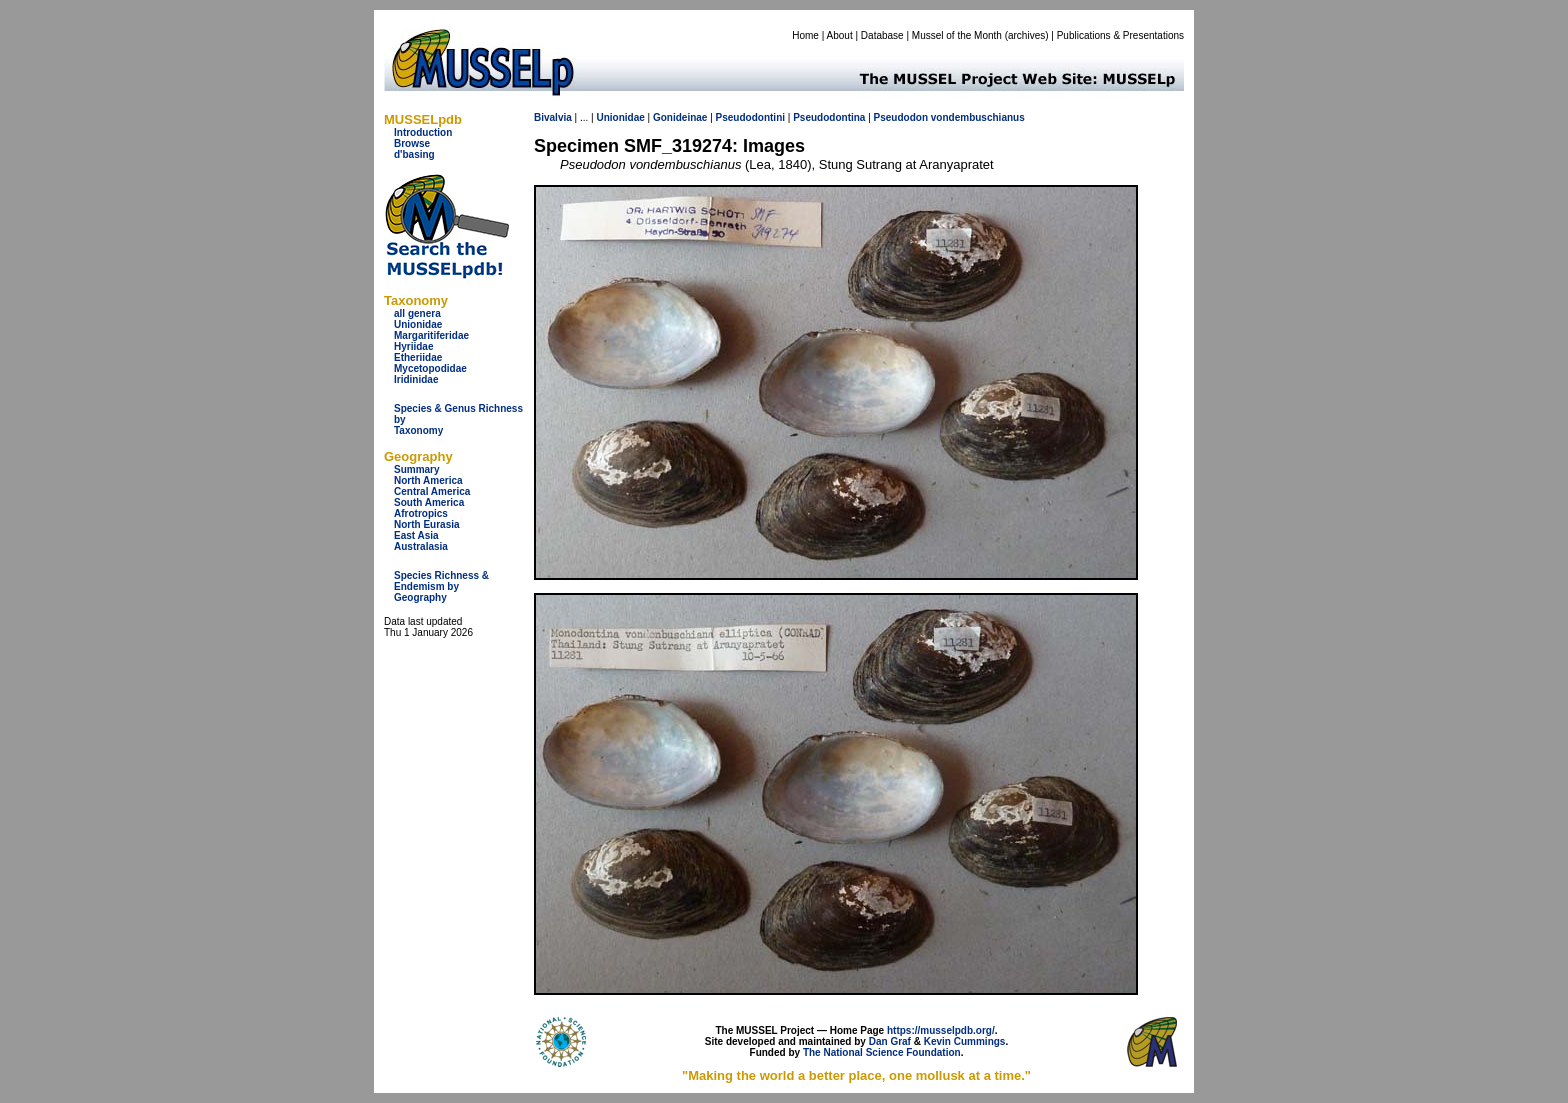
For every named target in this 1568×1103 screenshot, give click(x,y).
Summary (417, 469)
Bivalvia (553, 117)
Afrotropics (421, 513)
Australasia (421, 546)
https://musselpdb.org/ (941, 1030)
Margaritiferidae (431, 335)
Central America (432, 491)
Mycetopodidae (430, 368)
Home (805, 35)
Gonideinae (680, 117)
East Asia (416, 535)
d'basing (414, 154)
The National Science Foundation (882, 1052)
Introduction (423, 132)
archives (1026, 35)
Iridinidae (416, 379)
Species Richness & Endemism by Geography (441, 586)
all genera (417, 313)
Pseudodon (901, 117)
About (840, 35)
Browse (412, 143)
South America (429, 502)
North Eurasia (427, 524)
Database (882, 35)
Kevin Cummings (965, 1041)
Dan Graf (890, 1041)
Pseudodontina (829, 117)
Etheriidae (418, 357)
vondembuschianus (978, 117)
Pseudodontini (750, 117)
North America (428, 480)
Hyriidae (413, 346)
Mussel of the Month (957, 35)
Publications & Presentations (1120, 35)
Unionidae (418, 324)
